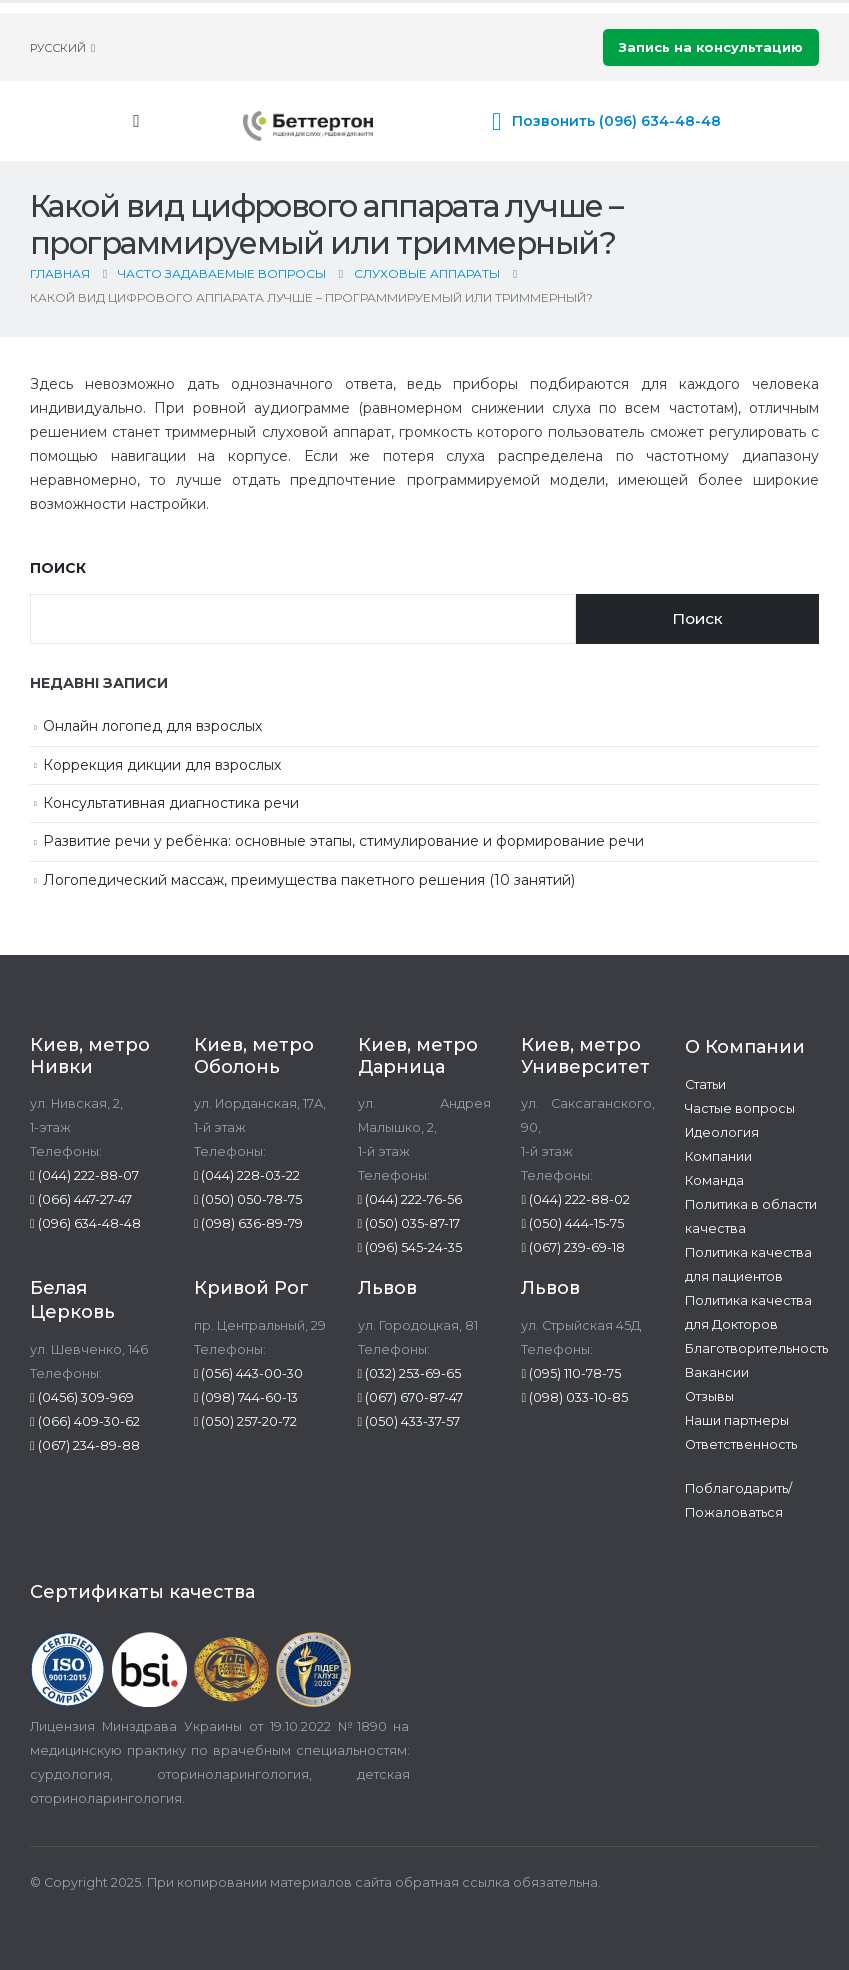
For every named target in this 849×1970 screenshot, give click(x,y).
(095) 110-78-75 (571, 1373)
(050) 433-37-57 (409, 1421)
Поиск (58, 568)
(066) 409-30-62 (85, 1421)
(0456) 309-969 (82, 1397)
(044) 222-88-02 (575, 1199)
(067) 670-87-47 (411, 1397)
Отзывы (709, 1396)
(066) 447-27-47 (81, 1199)
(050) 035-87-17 (409, 1223)
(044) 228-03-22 (247, 1175)
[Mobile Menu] (136, 121)
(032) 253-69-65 (410, 1373)
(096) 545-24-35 (410, 1247)
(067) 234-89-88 (85, 1445)
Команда (714, 1180)
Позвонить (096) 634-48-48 (616, 121)
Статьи (705, 1084)
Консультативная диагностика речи (171, 803)
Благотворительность (756, 1348)
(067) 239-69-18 (573, 1247)
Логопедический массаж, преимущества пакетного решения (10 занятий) (309, 880)
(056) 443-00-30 (249, 1373)
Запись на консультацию (711, 47)
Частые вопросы (740, 1108)
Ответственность (741, 1444)
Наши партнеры (737, 1420)
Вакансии (717, 1372)
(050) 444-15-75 (572, 1223)
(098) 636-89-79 (249, 1223)
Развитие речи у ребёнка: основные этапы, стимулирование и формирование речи (343, 841)
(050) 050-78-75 (248, 1199)
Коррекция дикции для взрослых (162, 765)
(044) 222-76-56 (410, 1199)
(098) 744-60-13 (246, 1397)
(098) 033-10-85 (574, 1397)
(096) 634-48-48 (85, 1223)
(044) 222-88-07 (84, 1175)
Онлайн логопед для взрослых (152, 726)
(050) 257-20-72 (246, 1421)
